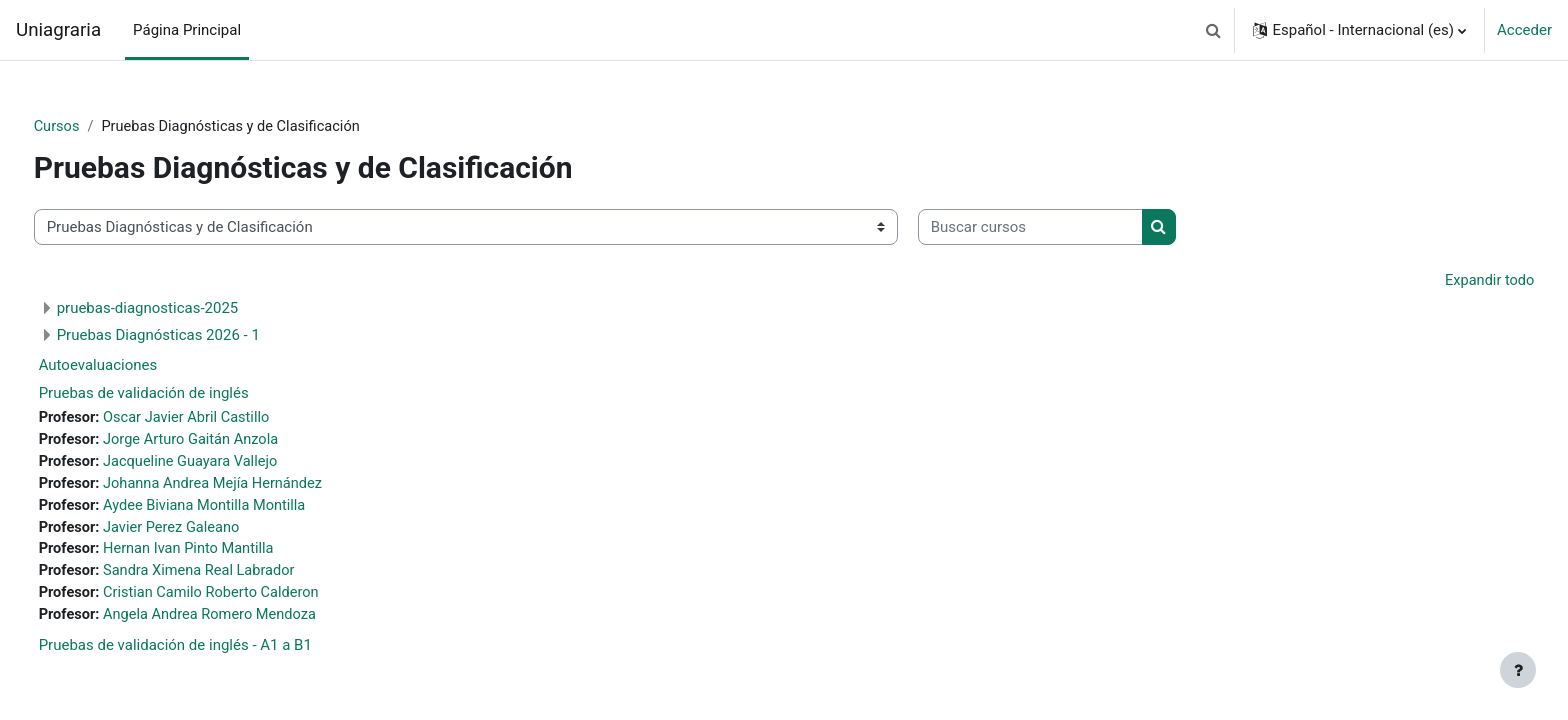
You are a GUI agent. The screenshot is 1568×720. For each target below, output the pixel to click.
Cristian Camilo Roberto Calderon (253, 600)
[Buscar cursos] (1067, 228)
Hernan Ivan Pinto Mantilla (230, 555)
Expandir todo (1451, 282)
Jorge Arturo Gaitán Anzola (232, 442)
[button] (1213, 30)
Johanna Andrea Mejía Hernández (255, 487)
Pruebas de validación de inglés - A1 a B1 (212, 653)
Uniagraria (58, 30)
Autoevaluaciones (135, 367)
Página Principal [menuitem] (187, 30)
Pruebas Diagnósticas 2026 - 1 (195, 337)
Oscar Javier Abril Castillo (227, 420)
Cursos (94, 127)
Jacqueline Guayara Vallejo (231, 465)
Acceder (1524, 30)
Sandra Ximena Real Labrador (240, 577)
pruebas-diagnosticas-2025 (185, 310)
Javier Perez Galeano (212, 532)
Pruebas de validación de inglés (181, 395)
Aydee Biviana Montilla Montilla (246, 510)
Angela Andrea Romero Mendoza (251, 622)
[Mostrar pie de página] (1518, 670)
